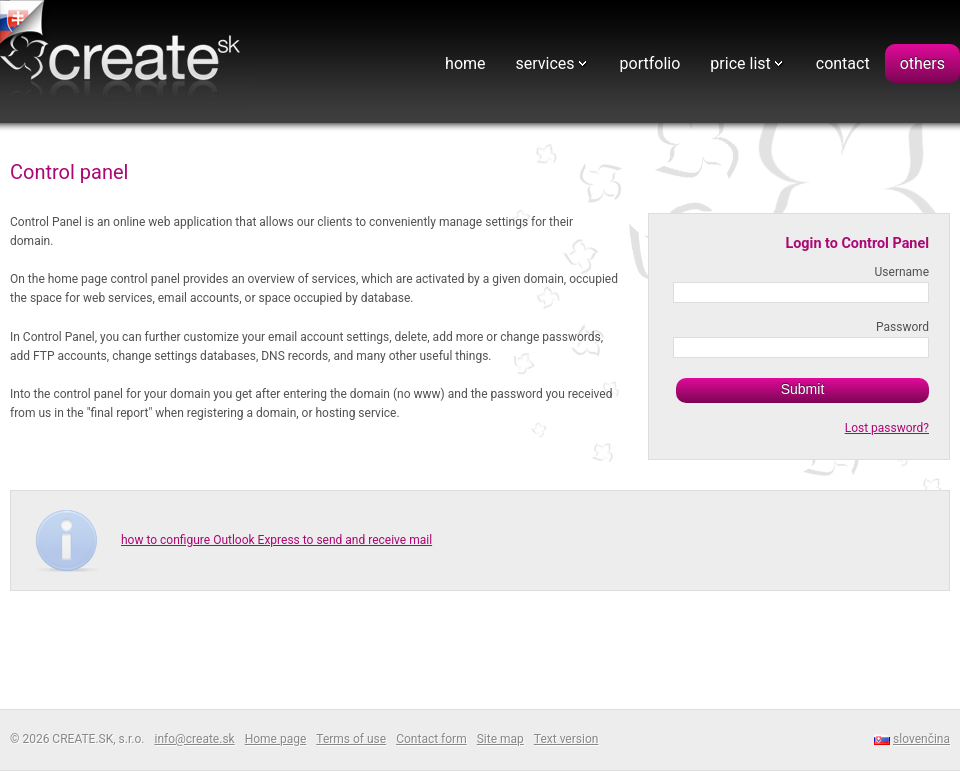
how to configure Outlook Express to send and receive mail (276, 540)
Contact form (431, 739)
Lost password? (887, 428)
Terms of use (351, 739)
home (465, 63)
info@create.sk (194, 739)
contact (843, 63)
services (545, 63)
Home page (276, 739)
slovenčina (921, 739)
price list (740, 63)
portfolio (650, 63)
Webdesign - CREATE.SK (125, 63)
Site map (500, 739)
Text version (566, 739)
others (922, 63)
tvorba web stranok (25, 24)
